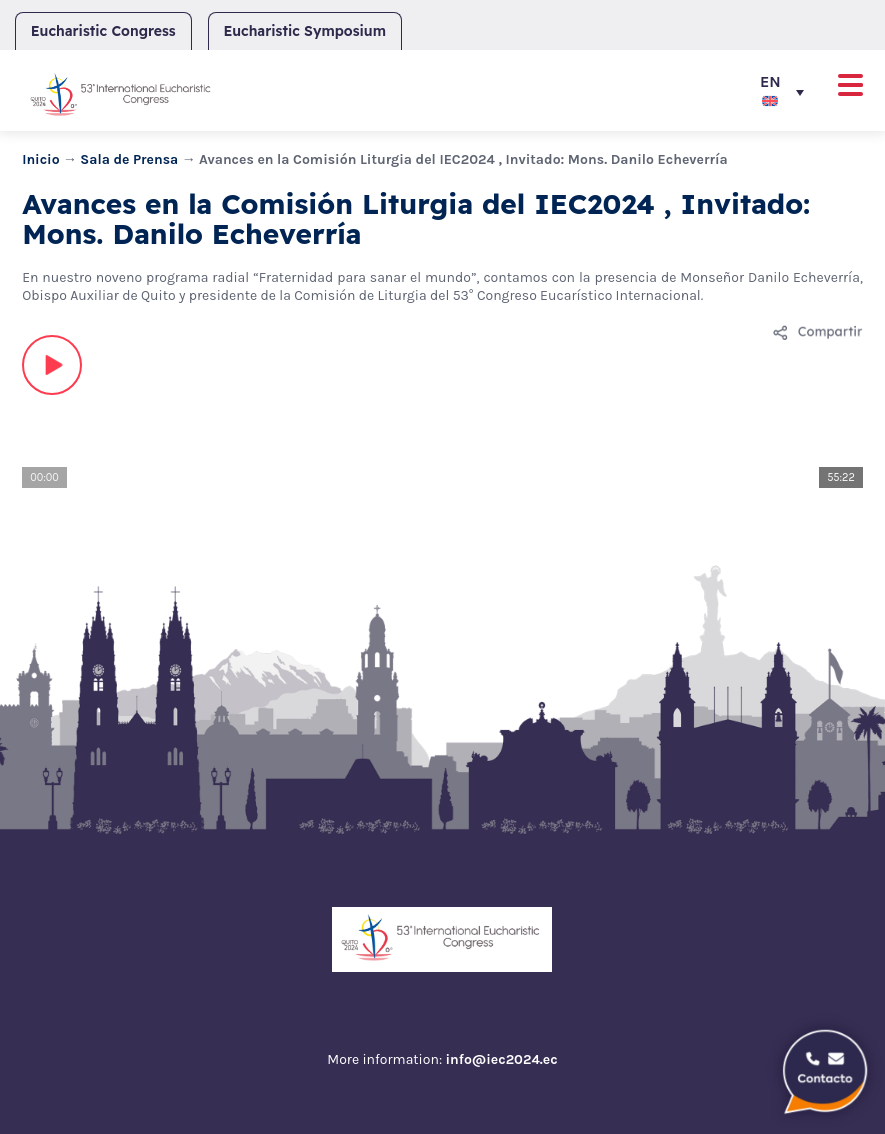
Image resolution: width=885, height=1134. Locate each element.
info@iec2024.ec (501, 1059)
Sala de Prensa (129, 159)
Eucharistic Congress (103, 31)
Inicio (41, 159)
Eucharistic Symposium (305, 31)
